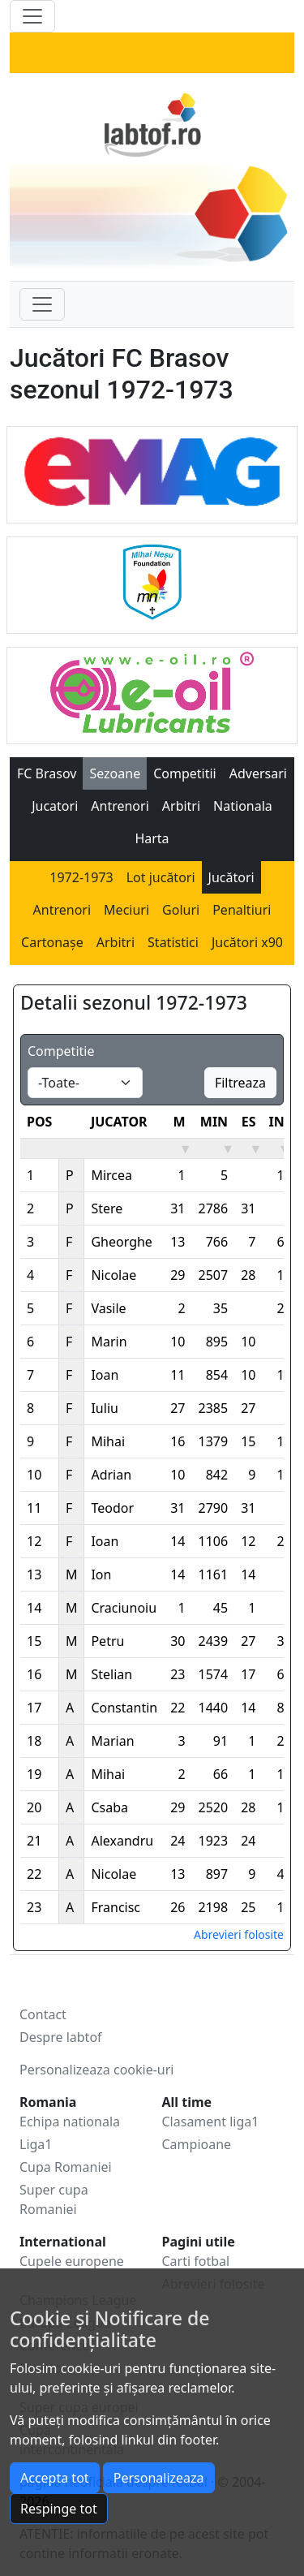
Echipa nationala (69, 2121)
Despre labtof (60, 2037)
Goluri (180, 910)
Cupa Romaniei (65, 2167)
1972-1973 (81, 877)
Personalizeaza (158, 2478)
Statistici (173, 942)
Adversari (258, 773)
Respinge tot (58, 2509)
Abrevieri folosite (239, 1934)
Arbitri (181, 806)
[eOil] (152, 691)
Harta (152, 838)
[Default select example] (85, 1082)
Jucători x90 (247, 942)
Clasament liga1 (210, 2121)
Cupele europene (71, 2261)
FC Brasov (46, 773)
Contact (42, 2014)
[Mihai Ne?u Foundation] (152, 580)
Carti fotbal (196, 2261)
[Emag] (152, 470)
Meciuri (126, 910)
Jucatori (55, 806)
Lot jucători (160, 877)
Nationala (242, 806)
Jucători (231, 877)
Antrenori (120, 806)
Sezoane (114, 773)
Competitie (61, 1051)
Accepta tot (54, 2478)
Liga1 (35, 2144)
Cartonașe (52, 942)
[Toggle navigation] (42, 304)
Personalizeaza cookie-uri (96, 2069)
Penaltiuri (241, 910)
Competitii (184, 773)
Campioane (197, 2144)
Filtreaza (240, 1083)
